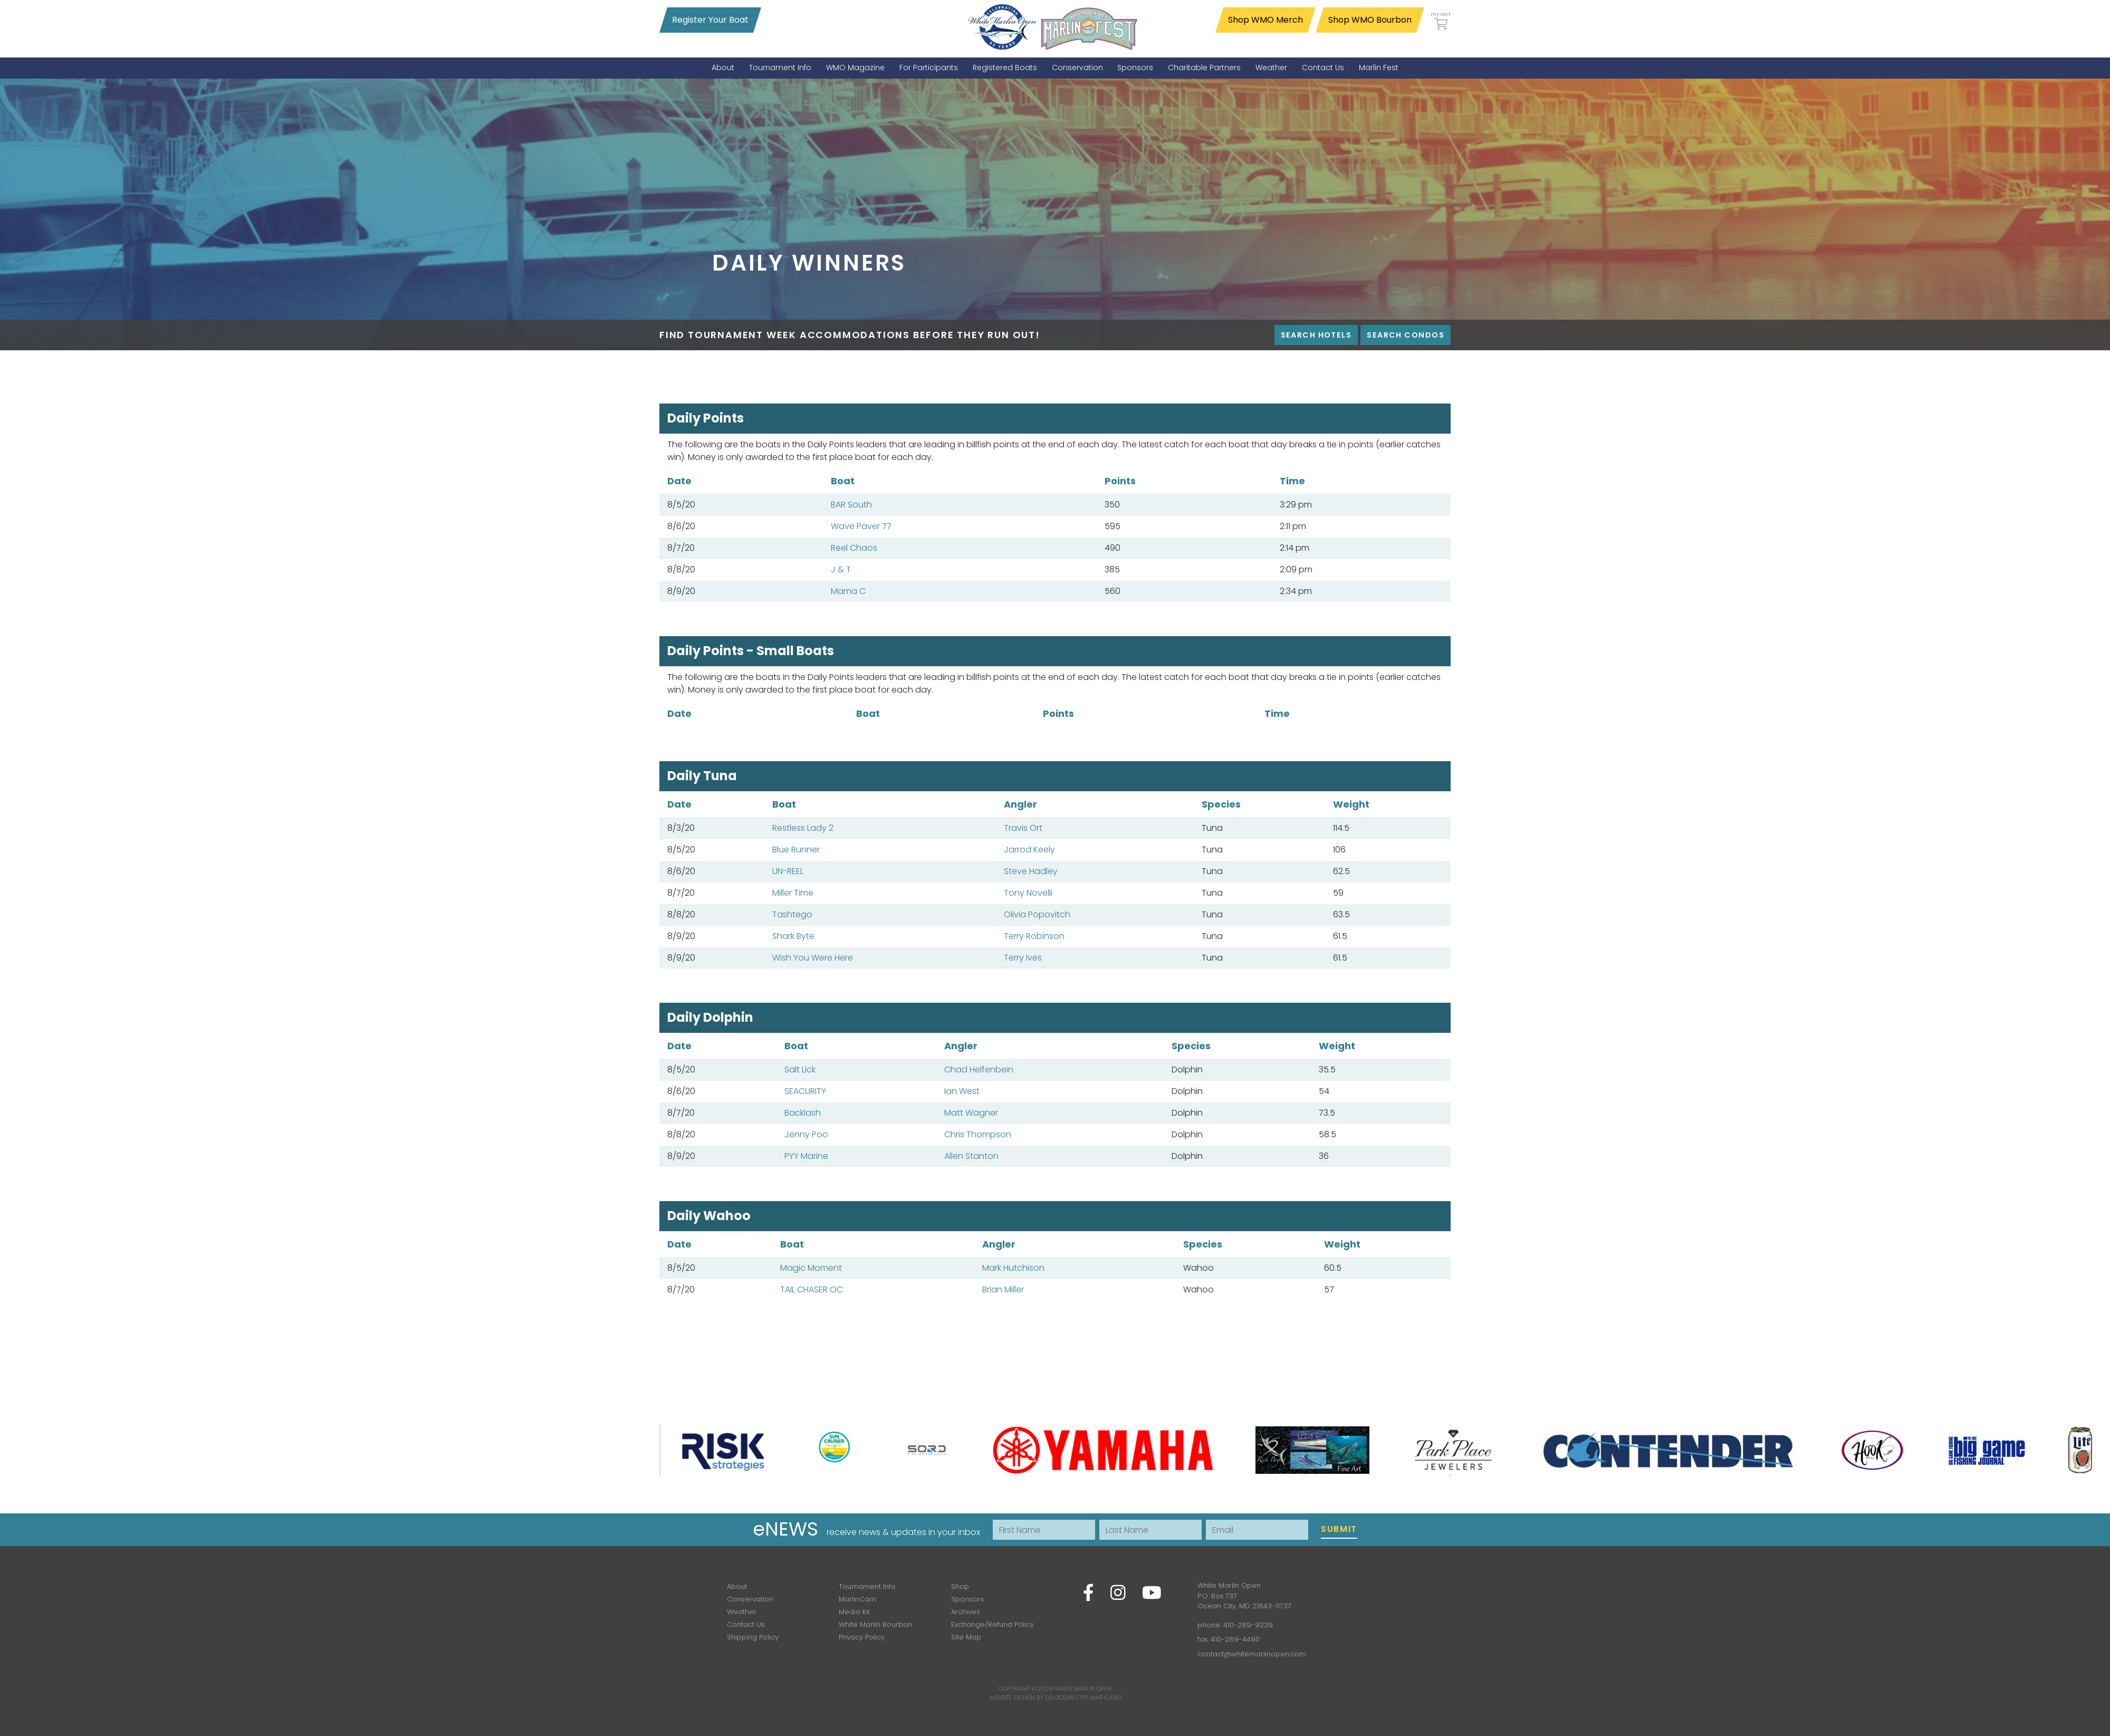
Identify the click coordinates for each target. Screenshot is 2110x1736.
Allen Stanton (971, 1156)
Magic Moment (811, 1268)
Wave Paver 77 (861, 526)
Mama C (848, 591)
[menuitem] (723, 67)
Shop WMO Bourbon (1370, 20)
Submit (1339, 1529)
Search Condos (1405, 335)
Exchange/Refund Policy (992, 1624)
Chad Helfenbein (978, 1069)
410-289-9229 (1248, 1625)
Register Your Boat (710, 20)
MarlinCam (857, 1599)
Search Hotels (1316, 335)
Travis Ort (1023, 828)
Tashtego (792, 914)
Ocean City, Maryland (1087, 1697)
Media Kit (854, 1612)
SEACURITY (805, 1091)
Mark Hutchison (1013, 1268)
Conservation (750, 1599)
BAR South (851, 504)
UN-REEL (787, 871)
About (737, 1586)
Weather (741, 1612)
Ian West (962, 1091)
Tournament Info (867, 1586)
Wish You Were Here (812, 958)
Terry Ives (1023, 958)
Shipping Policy (753, 1637)
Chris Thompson (977, 1134)
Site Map (966, 1637)
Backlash (802, 1113)
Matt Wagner (971, 1113)
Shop (960, 1586)
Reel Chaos (854, 548)
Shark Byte (793, 936)
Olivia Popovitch (1037, 914)
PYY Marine (806, 1156)
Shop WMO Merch (1265, 20)
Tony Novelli (1028, 893)
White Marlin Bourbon (875, 1624)
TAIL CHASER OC (811, 1289)
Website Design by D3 (1021, 1697)
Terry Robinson (1034, 936)
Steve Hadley (1031, 871)
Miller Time (792, 893)
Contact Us (746, 1624)
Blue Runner (796, 849)
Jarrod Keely (1029, 849)
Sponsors (967, 1599)
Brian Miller (1003, 1289)
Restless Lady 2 (802, 828)
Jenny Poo (806, 1134)
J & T (841, 569)
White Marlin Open (1083, 1688)
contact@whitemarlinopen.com (1251, 1654)
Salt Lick (800, 1069)
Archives (965, 1612)
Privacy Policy (862, 1637)
